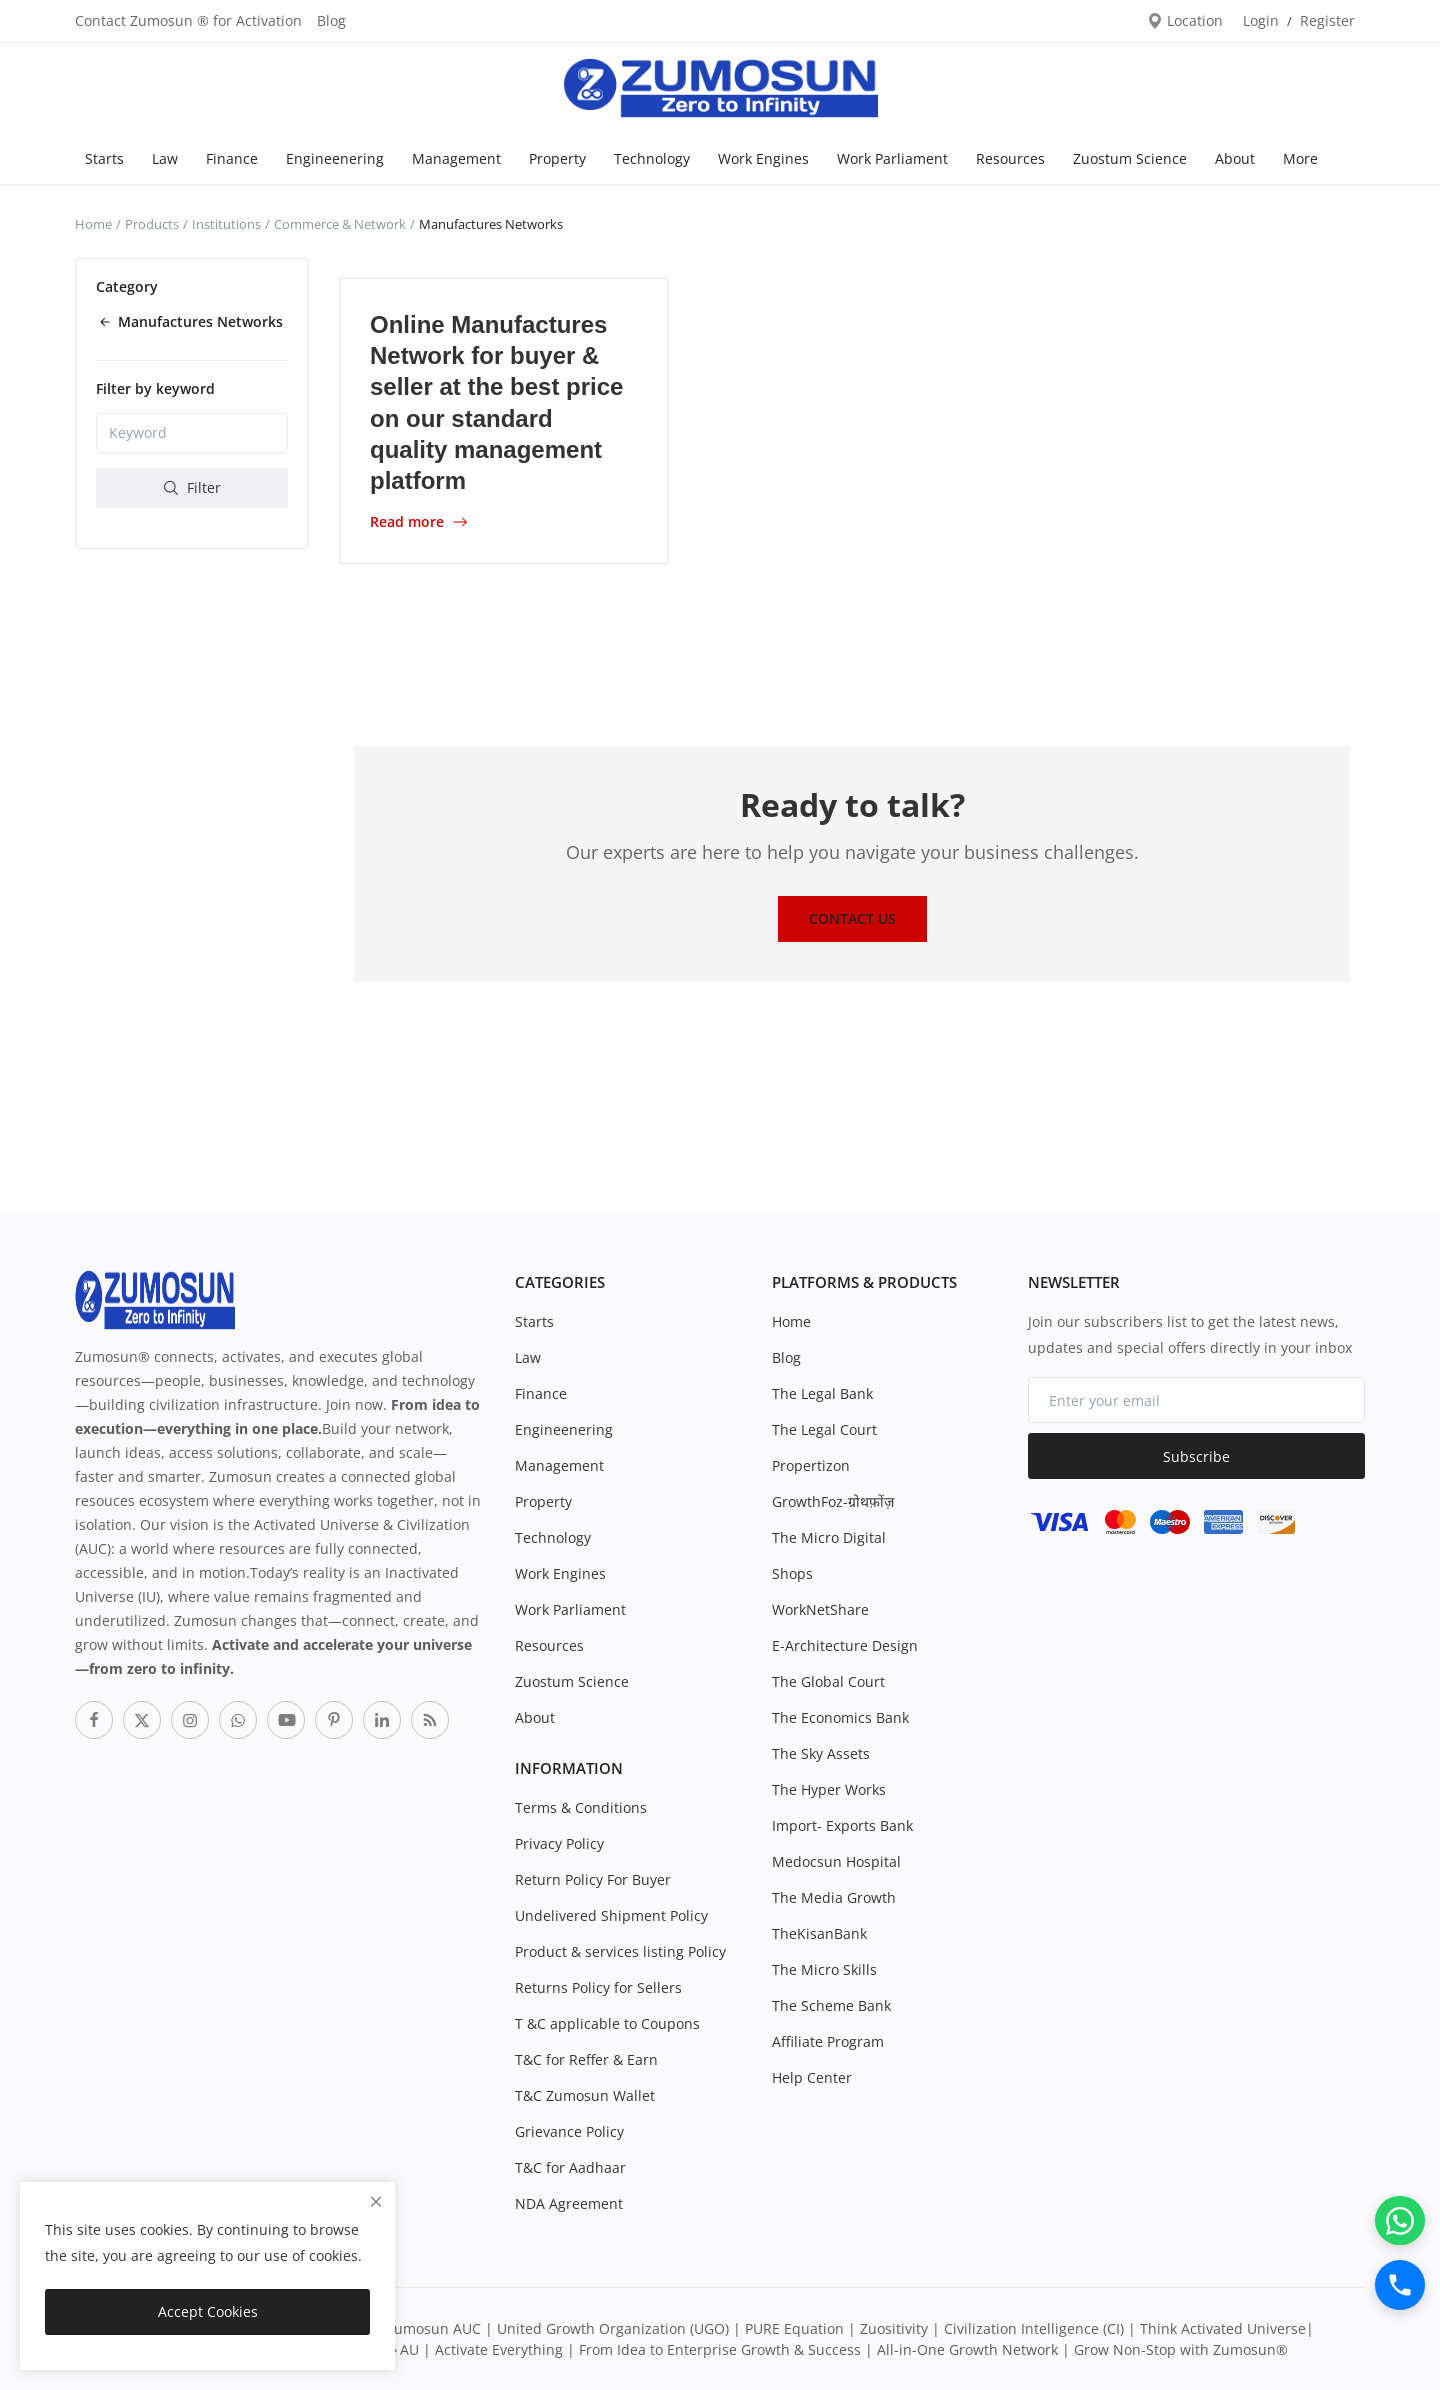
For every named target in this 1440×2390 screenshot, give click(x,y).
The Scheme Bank (831, 2005)
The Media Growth (834, 1897)
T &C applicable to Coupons (607, 2023)
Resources (1010, 158)
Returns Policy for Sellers (598, 1987)
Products (152, 224)
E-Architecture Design (845, 1645)
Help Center (812, 2077)
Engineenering (335, 158)
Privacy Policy (559, 1843)
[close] (376, 2201)
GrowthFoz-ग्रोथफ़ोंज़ (833, 1501)
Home (93, 224)
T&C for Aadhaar (570, 2167)
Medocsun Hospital (836, 1861)
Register (1327, 20)
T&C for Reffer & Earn (586, 2059)
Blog (331, 20)
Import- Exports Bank (842, 1825)
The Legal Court (824, 1429)
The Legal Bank (822, 1393)
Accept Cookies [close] (208, 2311)
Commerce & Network (340, 224)
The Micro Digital (829, 1537)
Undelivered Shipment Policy (611, 1915)
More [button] (1300, 158)
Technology (652, 158)
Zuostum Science (1130, 158)
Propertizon (811, 1465)
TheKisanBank (819, 1933)
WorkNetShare (820, 1609)
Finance (232, 158)
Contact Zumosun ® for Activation (188, 20)
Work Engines (763, 158)
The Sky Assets (821, 1753)
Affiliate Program (828, 2041)
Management (456, 158)
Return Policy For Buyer (593, 1879)
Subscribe (1196, 1456)
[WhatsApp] (1400, 2220)
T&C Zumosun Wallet (585, 2095)
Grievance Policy (569, 2131)
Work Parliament (892, 158)
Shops (792, 1573)
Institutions (226, 224)
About (1235, 158)
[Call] (1400, 2285)
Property (557, 158)
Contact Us (852, 918)
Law (165, 158)
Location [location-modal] (1185, 20)
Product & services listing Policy (620, 1951)
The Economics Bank (840, 1717)
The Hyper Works (829, 1789)
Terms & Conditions (581, 1807)
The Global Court (828, 1681)
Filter (192, 487)
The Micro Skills (824, 1969)
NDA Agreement (569, 2203)
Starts (104, 158)
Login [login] (1261, 20)
